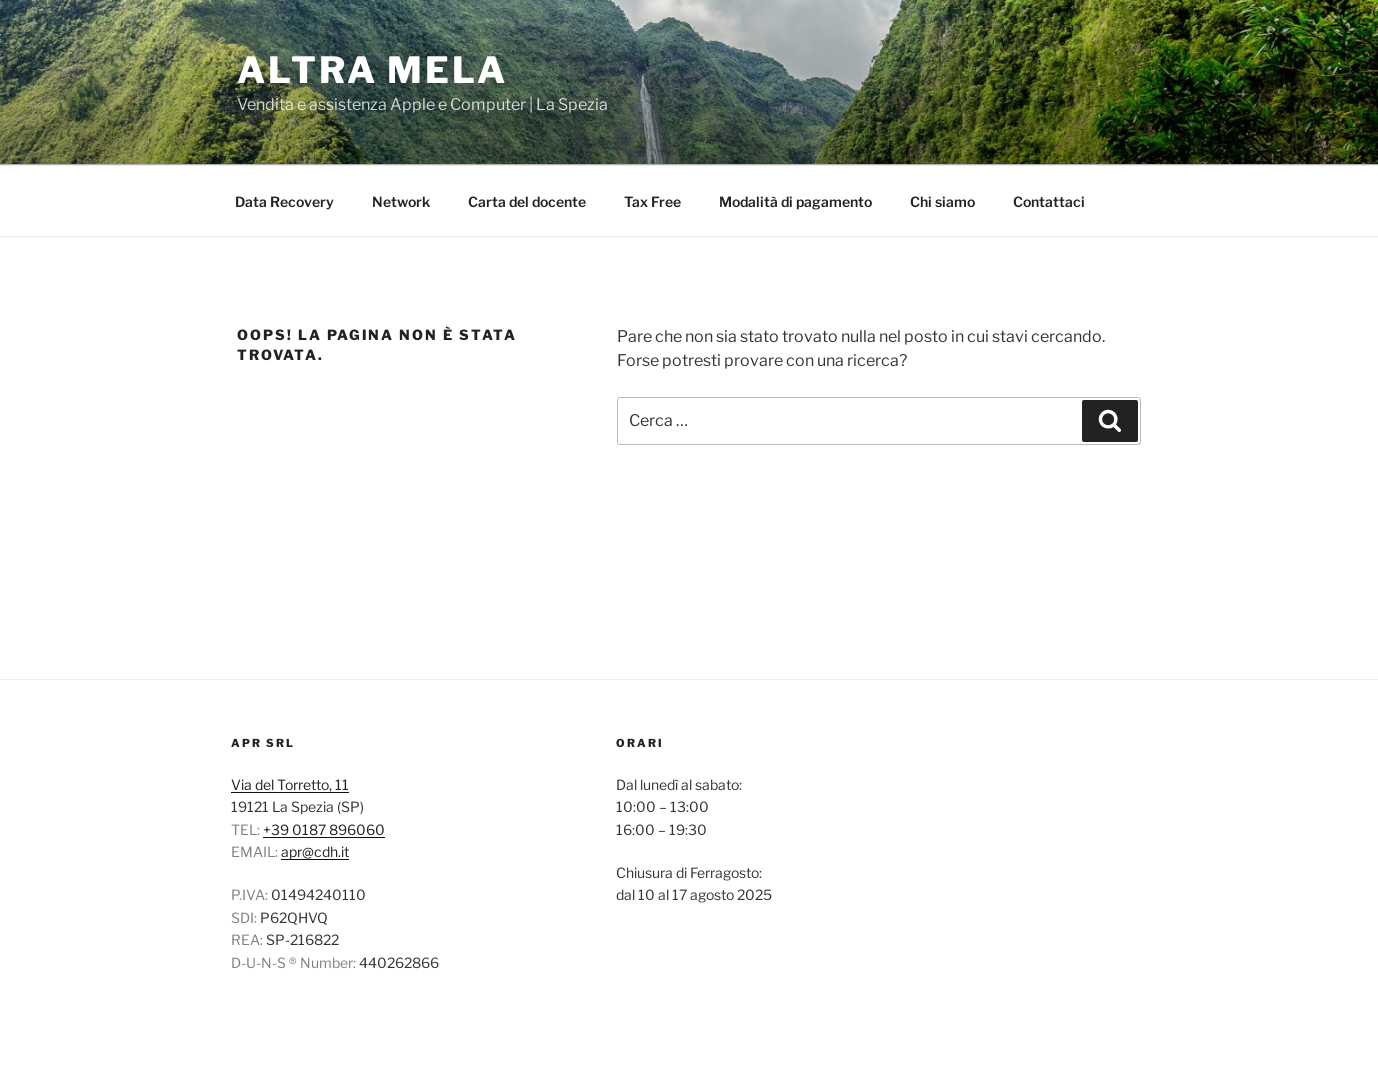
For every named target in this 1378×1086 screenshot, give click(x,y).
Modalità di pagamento (795, 201)
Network (401, 201)
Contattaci (1049, 201)
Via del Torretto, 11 (290, 784)
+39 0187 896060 (324, 829)
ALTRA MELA (372, 70)
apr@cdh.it (315, 851)
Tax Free (652, 201)
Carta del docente (527, 201)
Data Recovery (284, 201)
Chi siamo (942, 201)
